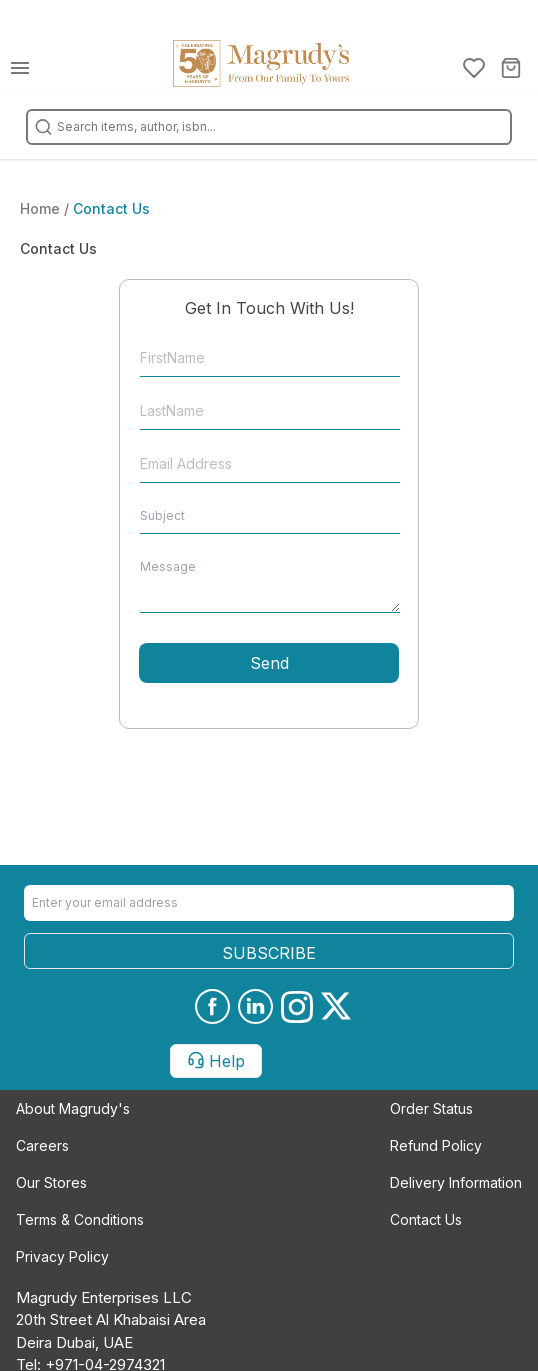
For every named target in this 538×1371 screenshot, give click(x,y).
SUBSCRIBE (269, 953)
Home (42, 208)
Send (269, 663)
